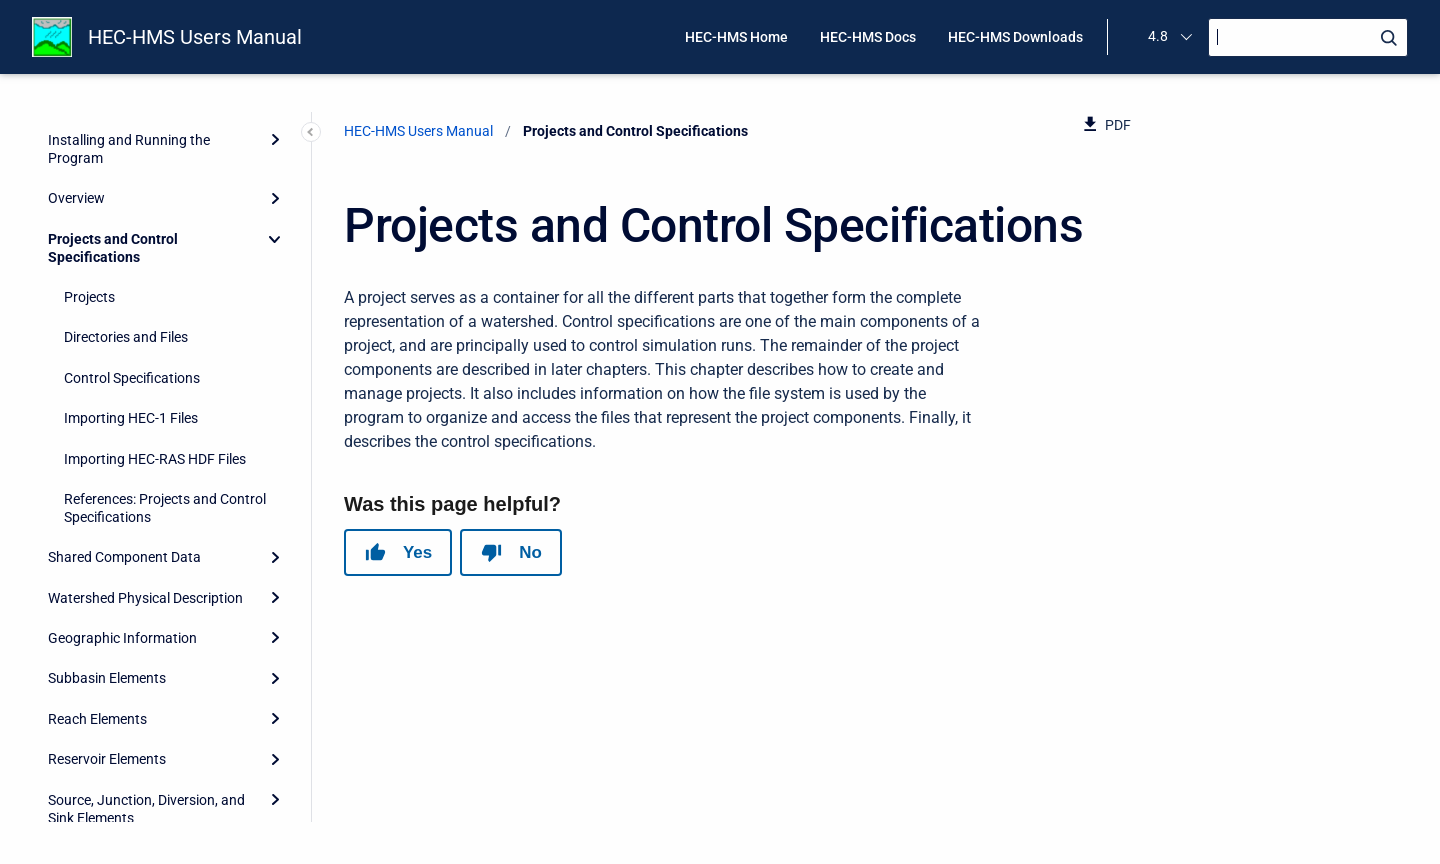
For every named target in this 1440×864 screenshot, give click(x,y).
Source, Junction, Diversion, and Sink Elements (146, 701)
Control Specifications (132, 270)
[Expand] (275, 449)
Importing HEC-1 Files (131, 310)
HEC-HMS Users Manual (195, 37)
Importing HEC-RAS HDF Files (155, 351)
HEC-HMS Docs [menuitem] (868, 37)
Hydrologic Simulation (116, 790)
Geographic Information (122, 530)
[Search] (1308, 37)
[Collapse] (275, 131)
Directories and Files (126, 229)
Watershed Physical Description (145, 490)
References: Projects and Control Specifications (165, 400)
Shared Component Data (124, 449)
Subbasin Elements (107, 570)
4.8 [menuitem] (1158, 36)
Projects (89, 189)
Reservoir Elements (107, 651)
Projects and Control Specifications (113, 140)
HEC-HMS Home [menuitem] (736, 37)
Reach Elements (97, 611)
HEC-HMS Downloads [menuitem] (1015, 37)
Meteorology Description (123, 750)
